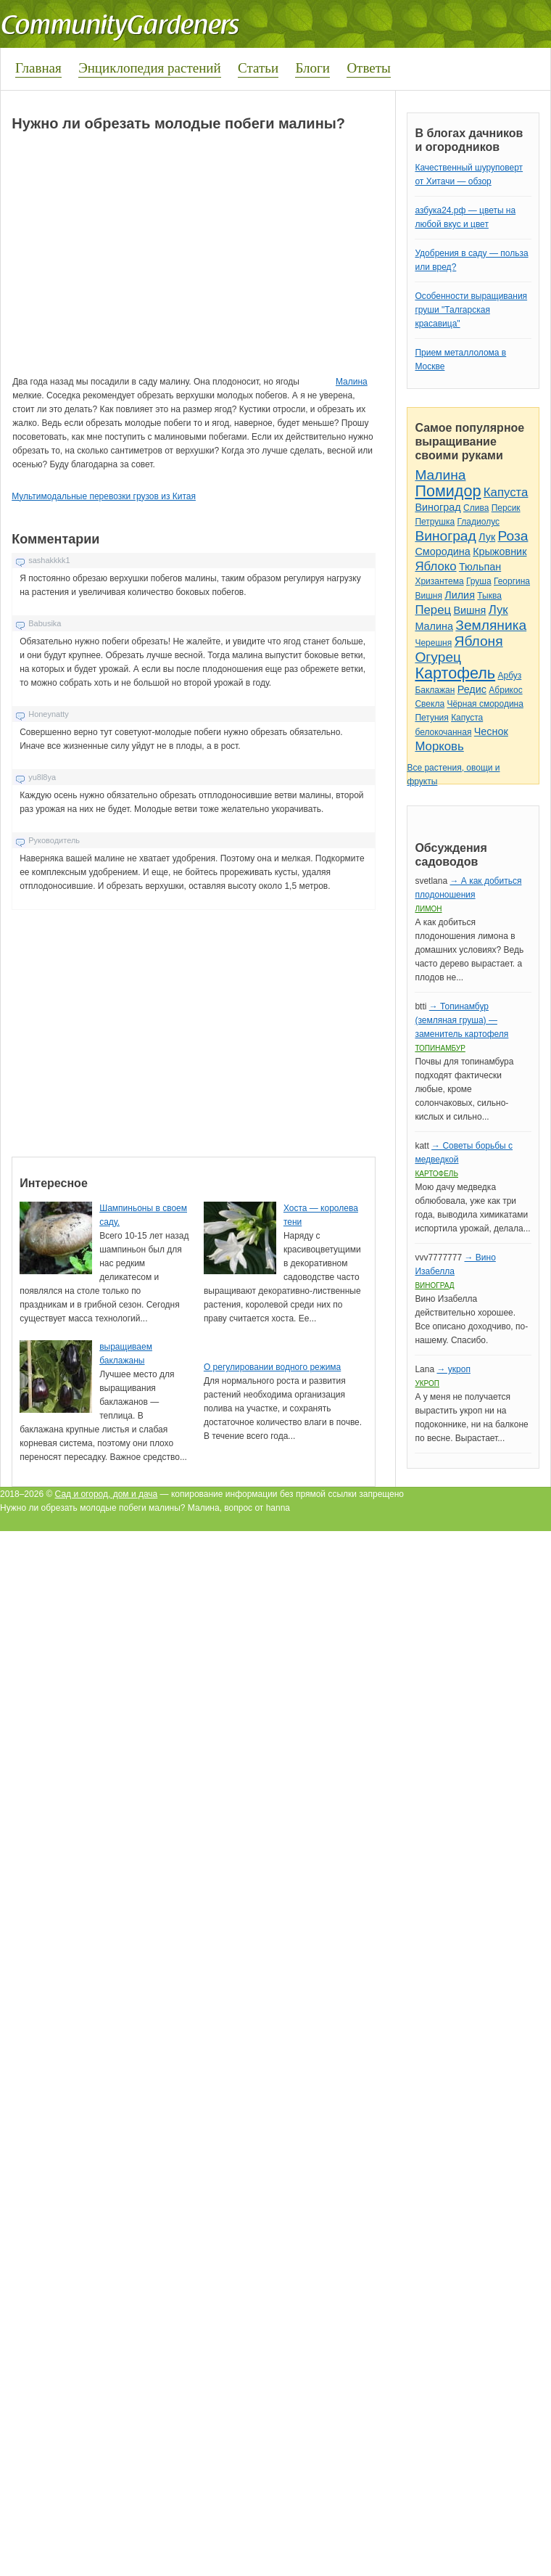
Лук (486, 537)
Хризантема (439, 581)
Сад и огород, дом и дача (106, 1494)
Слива (476, 508)
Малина (352, 382)
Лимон (428, 909)
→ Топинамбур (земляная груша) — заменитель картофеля (461, 1020)
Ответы (368, 67)
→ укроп (453, 1369)
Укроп (427, 1383)
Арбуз (509, 675)
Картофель (455, 673)
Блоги (312, 67)
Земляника (490, 625)
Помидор (448, 491)
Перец (433, 610)
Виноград (437, 507)
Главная (38, 67)
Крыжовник (499, 551)
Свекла (429, 704)
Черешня (433, 643)
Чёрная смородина (485, 704)
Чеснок (491, 731)
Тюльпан (480, 567)
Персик (506, 508)
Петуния (431, 718)
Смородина (442, 551)
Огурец (438, 657)
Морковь (439, 746)
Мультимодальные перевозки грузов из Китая (104, 496)
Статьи (258, 67)
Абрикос (505, 690)
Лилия (459, 595)
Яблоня (479, 641)
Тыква (489, 596)
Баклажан (435, 690)
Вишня (428, 596)
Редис (471, 689)
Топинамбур (440, 1048)
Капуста (506, 492)
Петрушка (435, 522)
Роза (513, 535)
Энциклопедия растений (149, 67)
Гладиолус (478, 522)
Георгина (512, 581)
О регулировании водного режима (272, 1367)
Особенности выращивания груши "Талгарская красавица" (471, 310)
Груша (479, 581)
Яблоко (435, 566)
